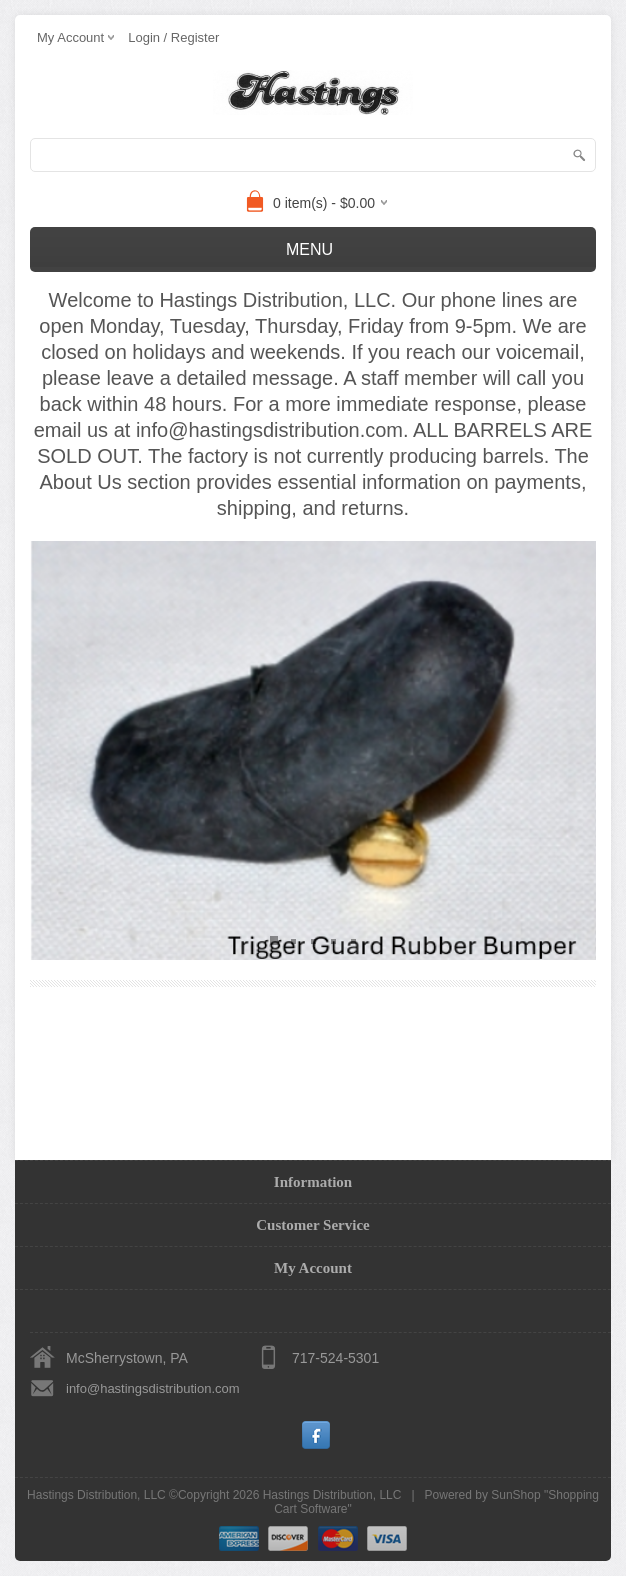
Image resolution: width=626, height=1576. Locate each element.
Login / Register (173, 37)
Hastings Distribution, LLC (332, 1495)
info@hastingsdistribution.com (153, 1388)
